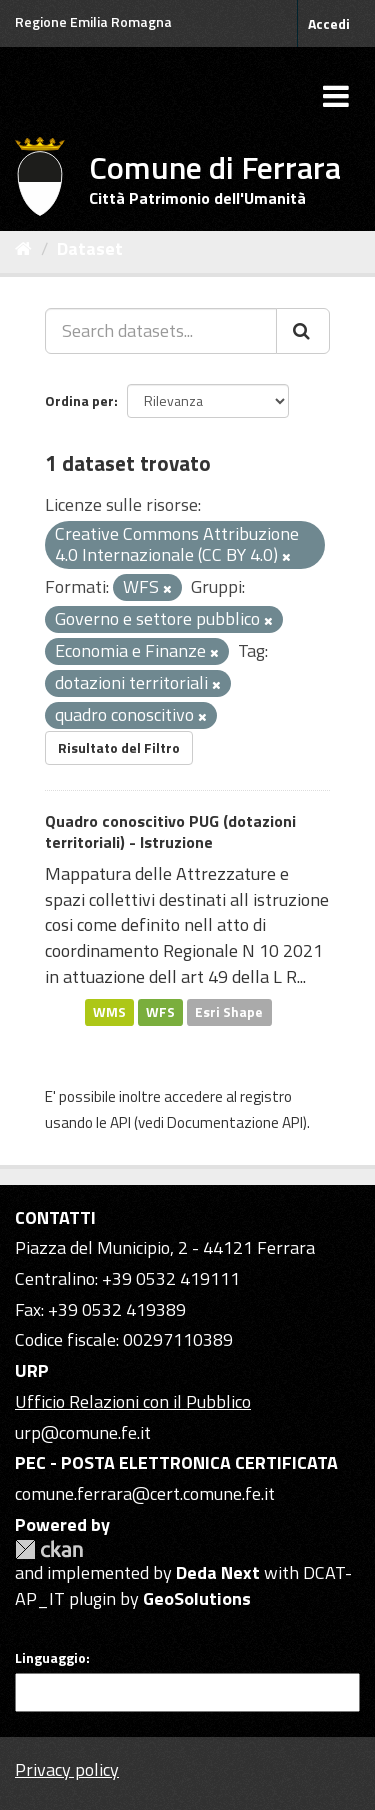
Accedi (329, 23)
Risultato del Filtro (119, 747)
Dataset (90, 248)
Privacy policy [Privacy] (67, 1769)
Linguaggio (50, 1658)
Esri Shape (229, 1012)
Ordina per (79, 400)
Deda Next (218, 1572)
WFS (160, 1012)
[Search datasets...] (161, 331)
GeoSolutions (197, 1598)
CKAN (49, 1549)
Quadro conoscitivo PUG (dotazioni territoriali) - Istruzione (170, 831)
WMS (109, 1012)
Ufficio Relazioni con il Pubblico (133, 1401)
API (120, 1122)
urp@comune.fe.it (83, 1432)
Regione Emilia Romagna (93, 21)
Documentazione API (235, 1122)
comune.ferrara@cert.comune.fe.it (145, 1493)
